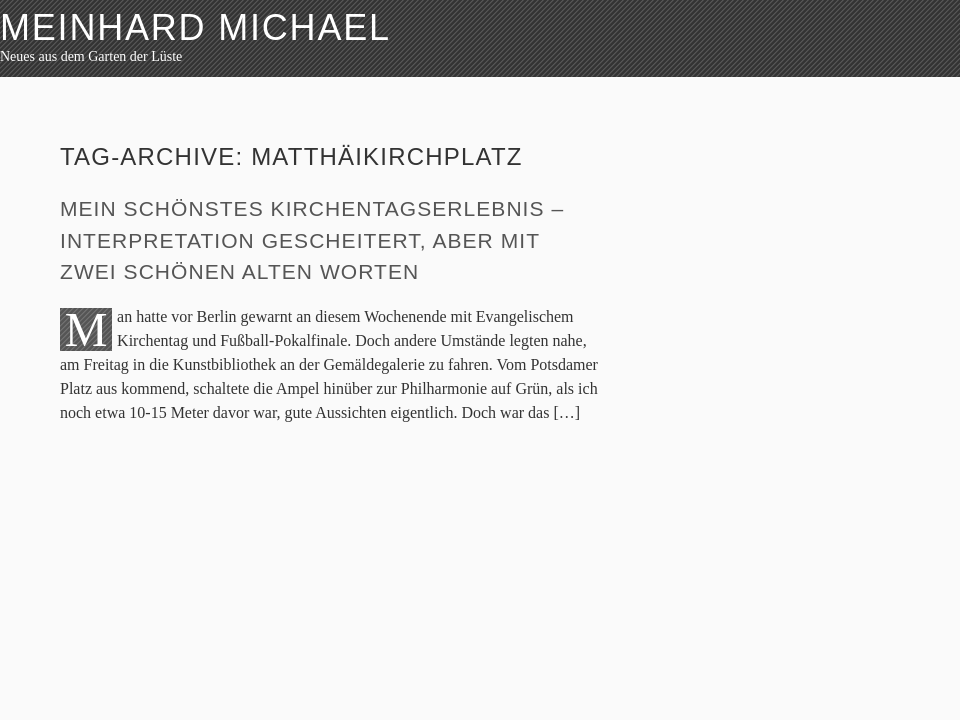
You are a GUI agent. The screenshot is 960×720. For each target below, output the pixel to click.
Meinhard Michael (195, 27)
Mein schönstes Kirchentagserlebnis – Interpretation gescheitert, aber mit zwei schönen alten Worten (312, 240)
